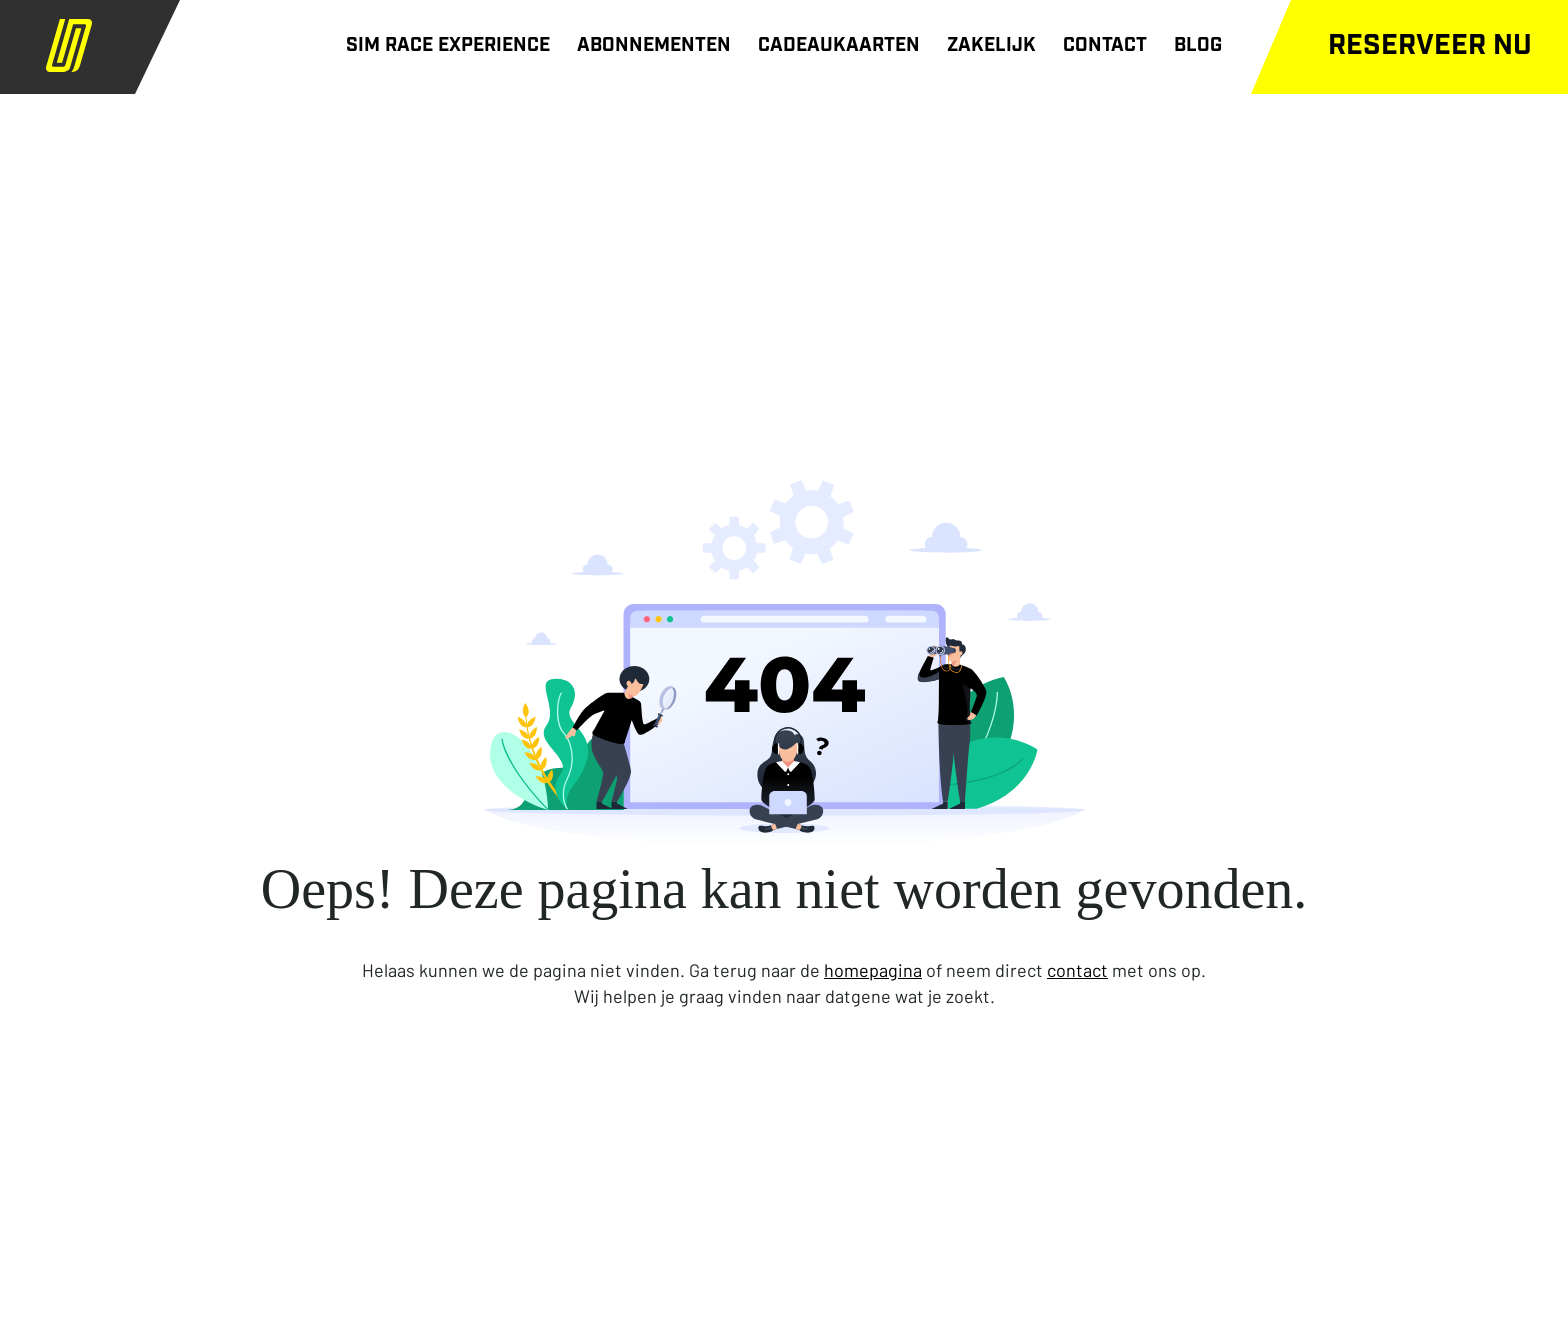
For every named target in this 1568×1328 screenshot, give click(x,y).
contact (1077, 970)
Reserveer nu (1430, 47)
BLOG (1198, 46)
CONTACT (1105, 46)
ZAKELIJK (991, 46)
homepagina (873, 970)
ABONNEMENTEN (654, 46)
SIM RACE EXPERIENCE (448, 46)
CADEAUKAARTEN (839, 46)
